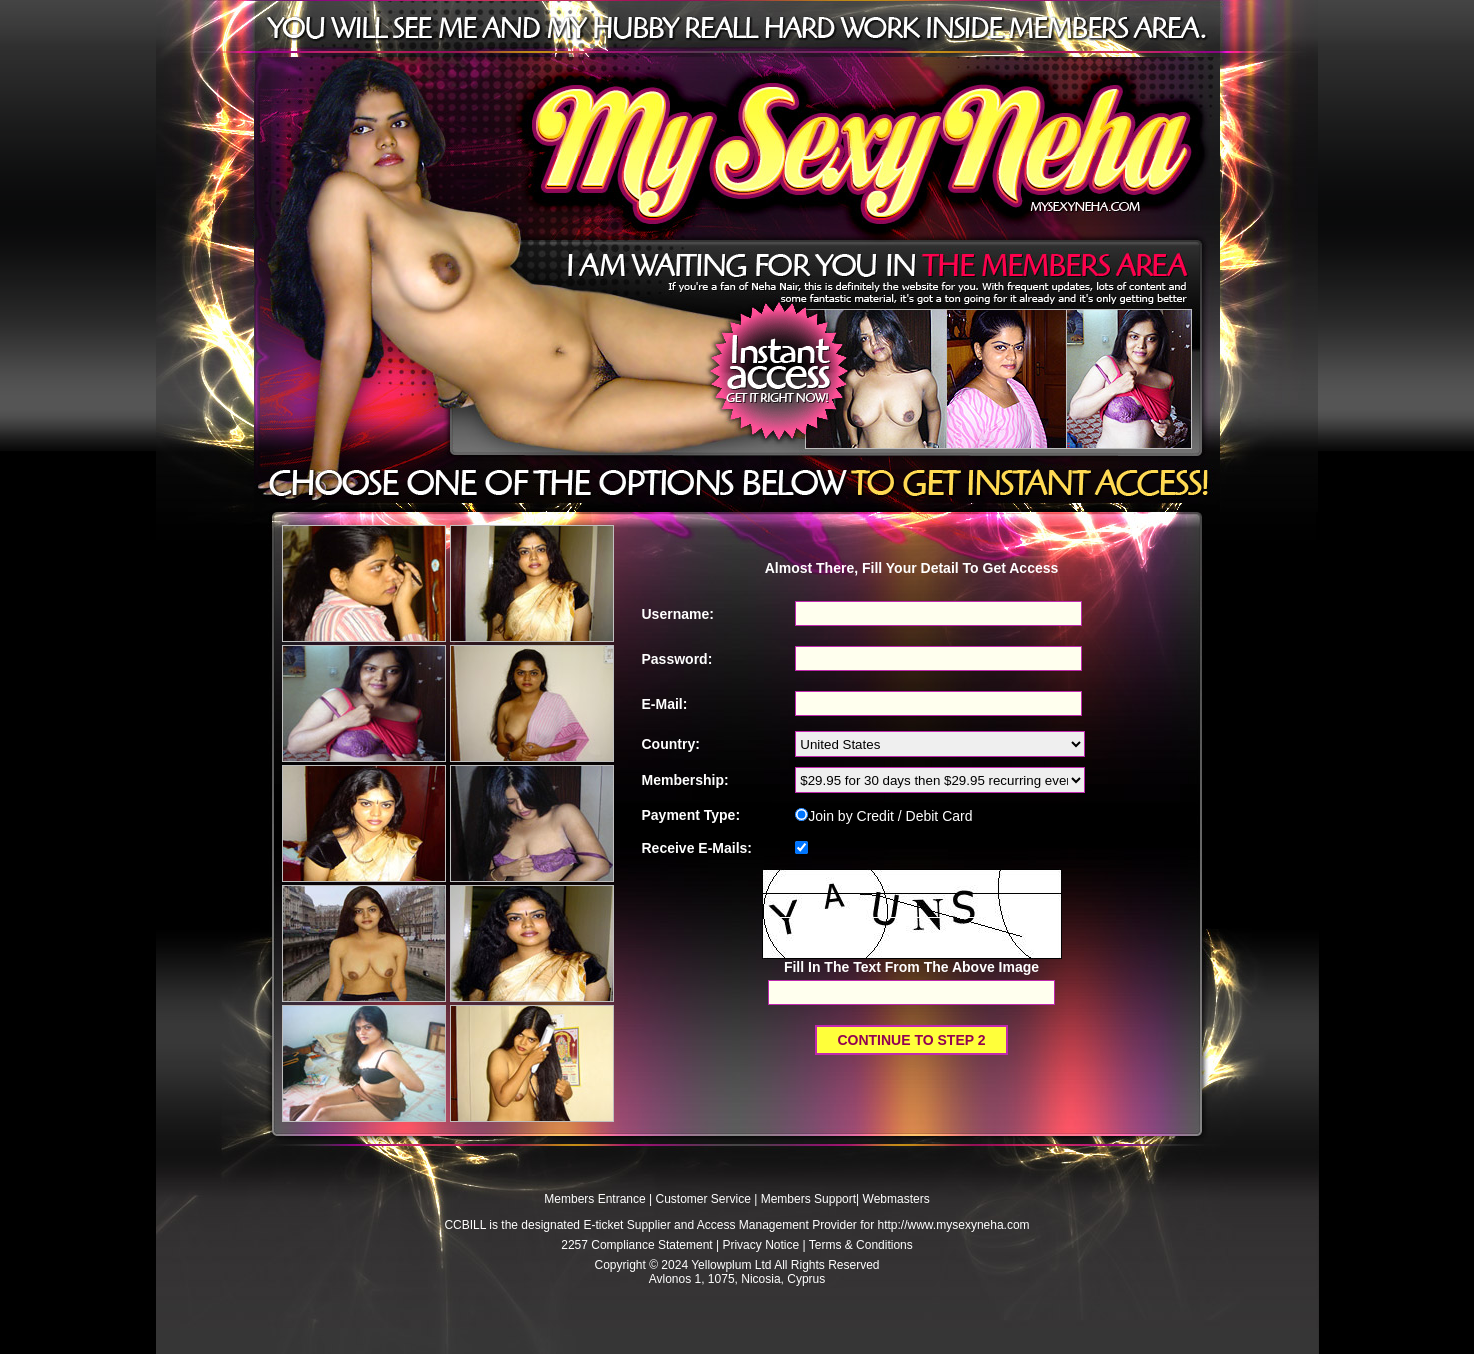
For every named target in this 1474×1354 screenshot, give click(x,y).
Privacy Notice (760, 1245)
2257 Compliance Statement (636, 1245)
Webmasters (896, 1199)
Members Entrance (594, 1199)
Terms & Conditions (861, 1245)
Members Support (808, 1199)
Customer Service (703, 1199)
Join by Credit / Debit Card (883, 816)
